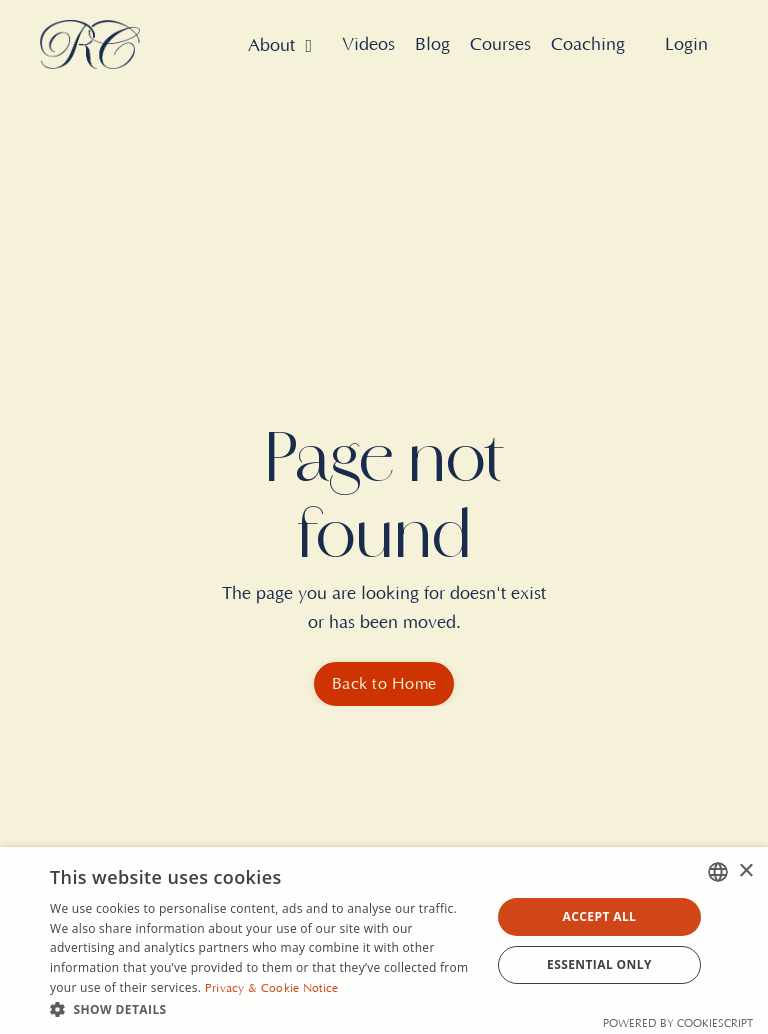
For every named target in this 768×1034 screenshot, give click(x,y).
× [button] (745, 871)
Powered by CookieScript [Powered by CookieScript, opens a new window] (678, 1024)
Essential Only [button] (599, 964)
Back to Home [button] (384, 684)
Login (686, 45)
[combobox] (718, 872)
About (280, 46)
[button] (264, 1009)
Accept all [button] (600, 916)
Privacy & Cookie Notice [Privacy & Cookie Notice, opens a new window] (272, 988)
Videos (368, 45)
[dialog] (384, 940)
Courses (500, 45)
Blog (432, 45)
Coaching (588, 45)
